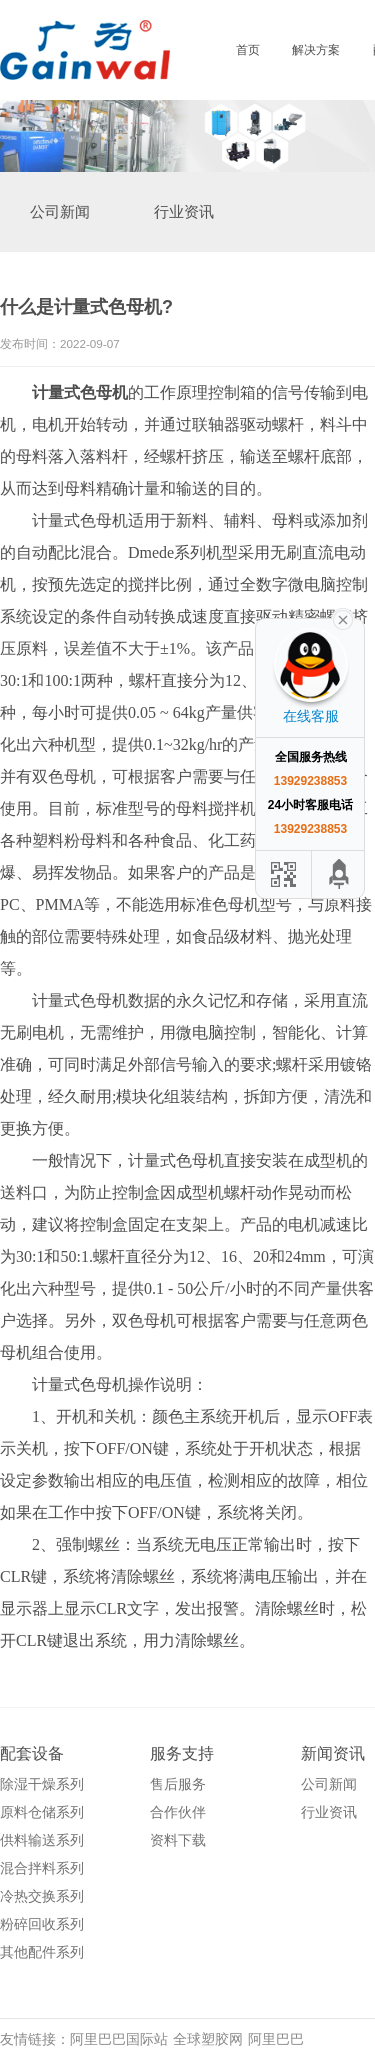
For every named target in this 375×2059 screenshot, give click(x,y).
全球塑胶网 (208, 2039)
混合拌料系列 (42, 1868)
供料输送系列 (42, 1840)
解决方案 (316, 50)
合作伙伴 (178, 1812)
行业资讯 (184, 211)
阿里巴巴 (276, 2039)
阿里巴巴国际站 (119, 2039)
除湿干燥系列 (42, 1784)
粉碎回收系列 (42, 1924)
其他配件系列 (42, 1952)
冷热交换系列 (42, 1896)
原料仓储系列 (42, 1812)
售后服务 (178, 1784)
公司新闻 (60, 211)
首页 (248, 50)
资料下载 (178, 1840)
